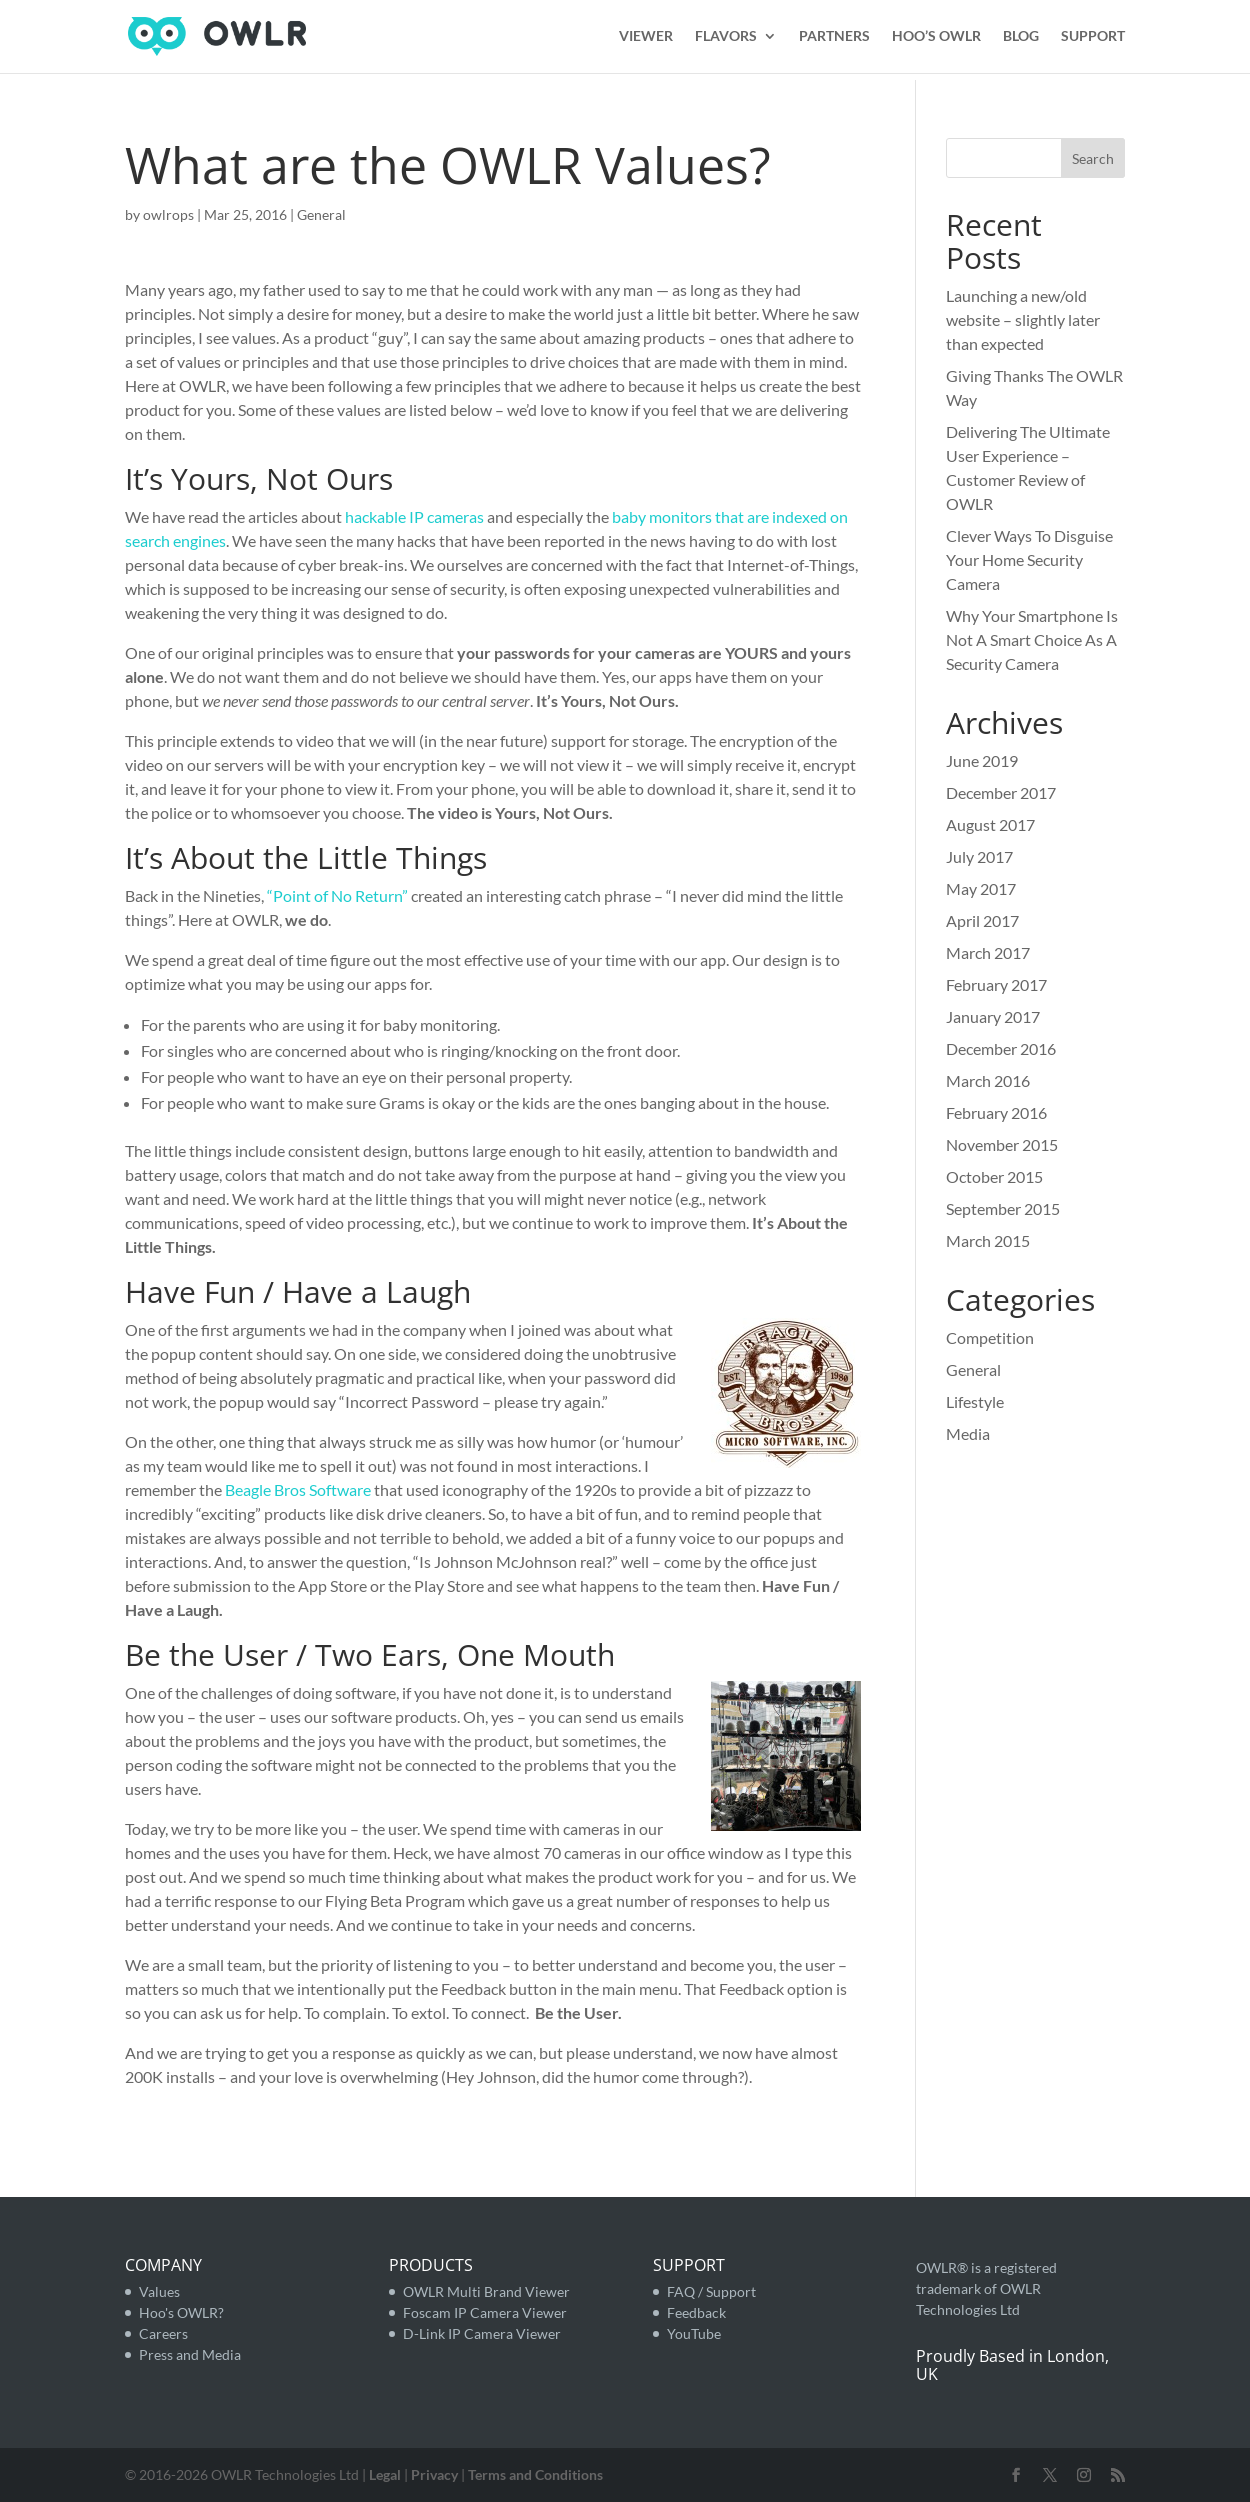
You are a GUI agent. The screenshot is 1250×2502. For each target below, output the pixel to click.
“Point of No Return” (337, 895)
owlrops (168, 214)
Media (968, 1433)
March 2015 (988, 1240)
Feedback (696, 2312)
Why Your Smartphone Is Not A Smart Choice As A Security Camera (1032, 639)
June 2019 (982, 760)
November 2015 (1002, 1144)
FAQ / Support (711, 2291)
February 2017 (996, 984)
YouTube (694, 2333)
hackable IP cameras (414, 516)
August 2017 (990, 824)
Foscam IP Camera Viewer (485, 2312)
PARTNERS (834, 37)
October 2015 (994, 1176)
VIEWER (646, 37)
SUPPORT (1093, 37)
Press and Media (190, 2354)
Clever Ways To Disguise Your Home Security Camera (1029, 559)
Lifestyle (975, 1401)
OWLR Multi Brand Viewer (486, 2291)
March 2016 (988, 1080)
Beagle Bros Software (298, 1489)
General (321, 214)
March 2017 (988, 952)
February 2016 (996, 1112)
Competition (990, 1337)
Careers (163, 2333)
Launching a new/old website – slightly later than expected (1023, 319)
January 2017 (993, 1016)
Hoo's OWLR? (181, 2312)
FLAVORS (726, 37)
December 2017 (1001, 792)
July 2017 (979, 856)
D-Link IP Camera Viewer (482, 2333)
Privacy (434, 2474)
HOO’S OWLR (936, 37)
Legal (385, 2474)
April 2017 (982, 920)
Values (159, 2291)
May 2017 (981, 888)
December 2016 (1001, 1048)
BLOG (1021, 37)
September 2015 (1003, 1208)
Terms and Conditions (535, 2474)
